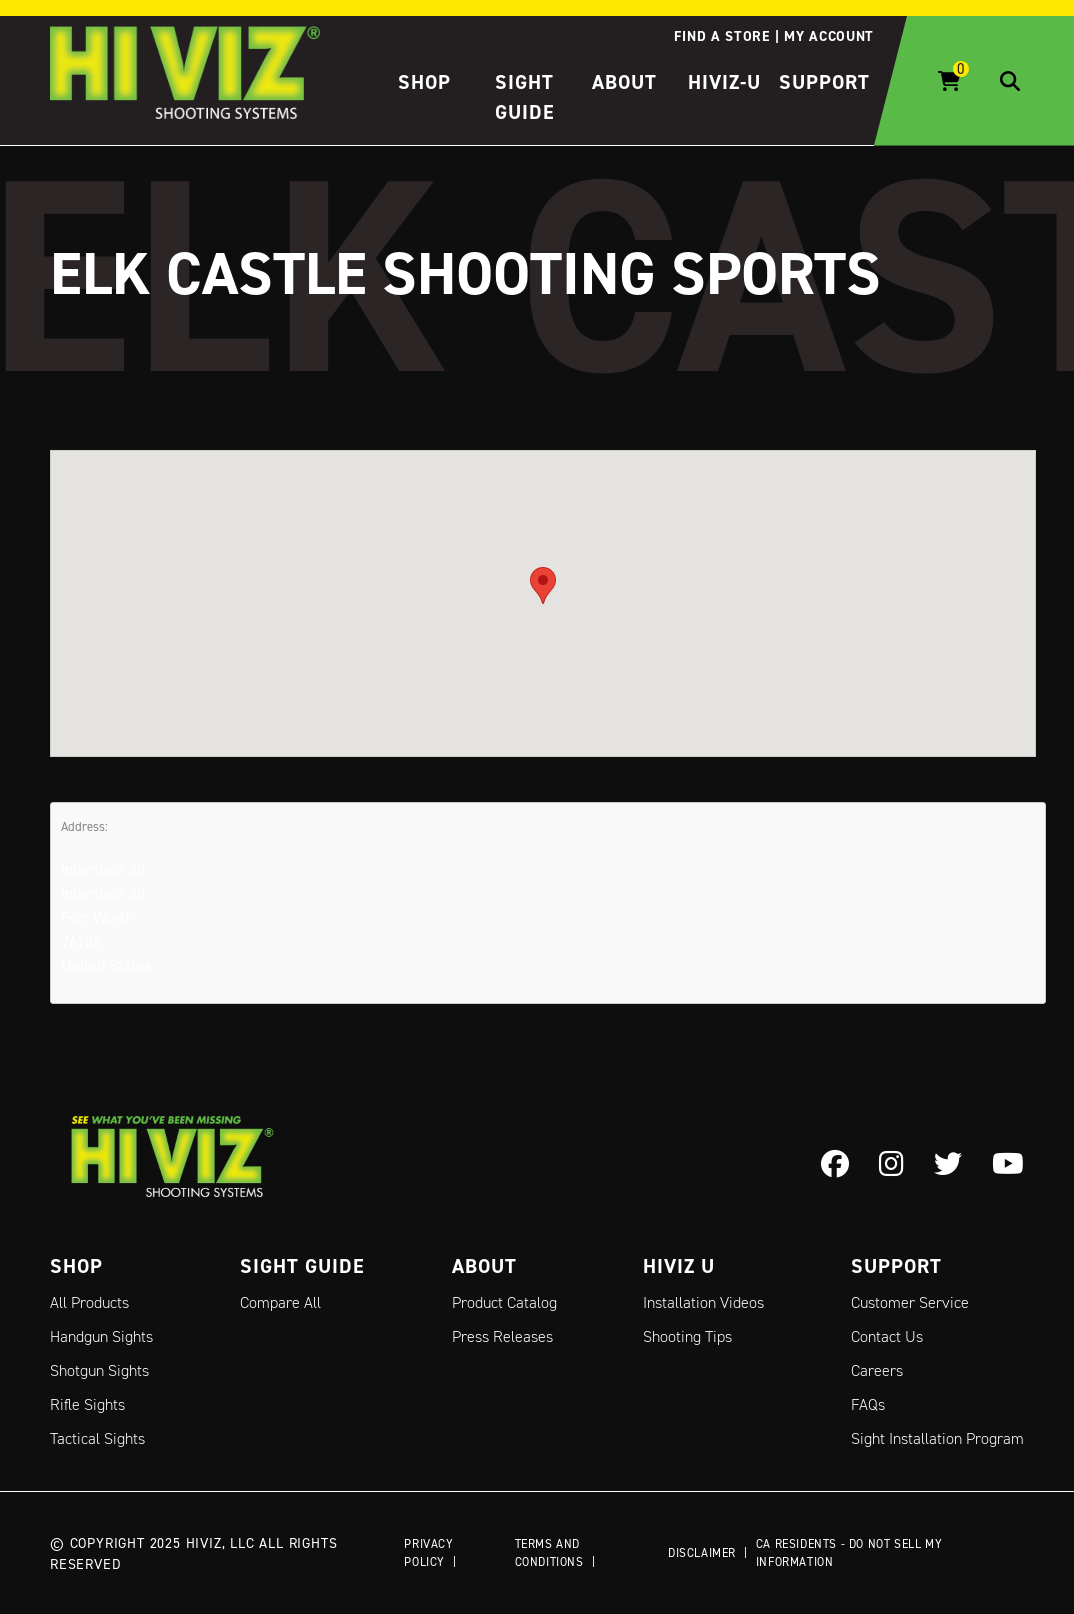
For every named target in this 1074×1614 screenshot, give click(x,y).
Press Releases (502, 1336)
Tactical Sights (97, 1438)
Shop (424, 82)
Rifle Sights (87, 1404)
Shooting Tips (687, 1336)
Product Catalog (504, 1302)
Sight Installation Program (937, 1438)
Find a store (721, 36)
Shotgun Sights (99, 1370)
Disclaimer (702, 1552)
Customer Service (910, 1302)
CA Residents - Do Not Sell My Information (849, 1552)
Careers (877, 1370)
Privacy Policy (428, 1552)
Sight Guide (302, 1266)
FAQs (868, 1404)
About (624, 82)
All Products (89, 1302)
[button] (543, 584)
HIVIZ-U (724, 82)
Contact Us (887, 1336)
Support (824, 82)
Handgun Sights (101, 1336)
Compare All (280, 1302)
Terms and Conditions (549, 1552)
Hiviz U (679, 1266)
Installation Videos (703, 1302)
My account (829, 36)
